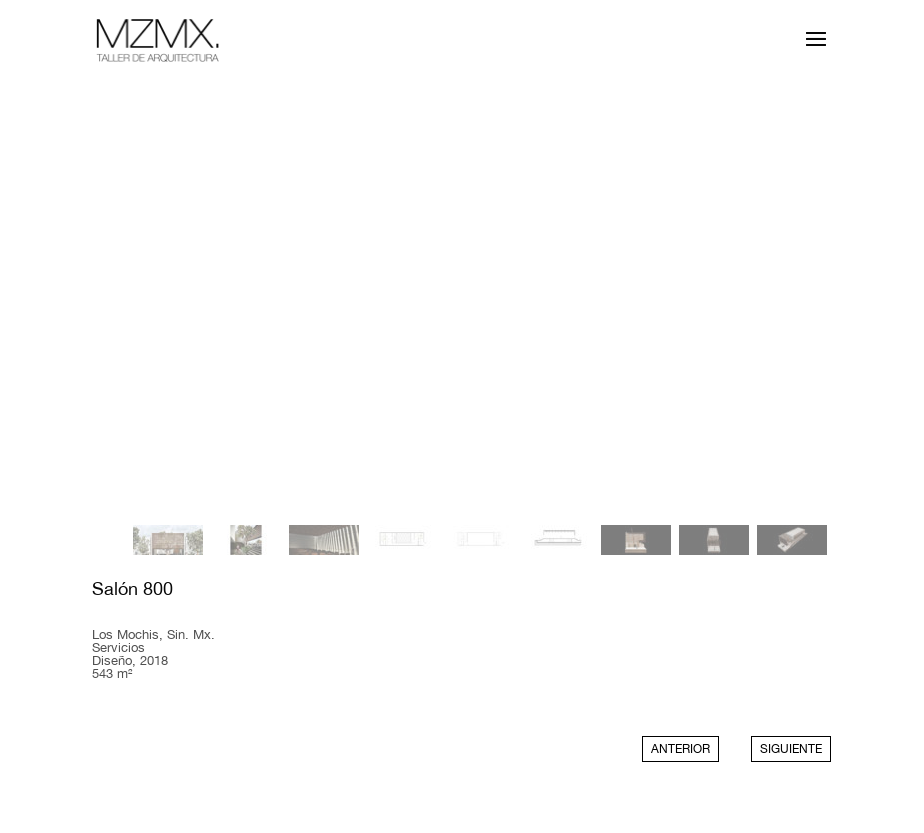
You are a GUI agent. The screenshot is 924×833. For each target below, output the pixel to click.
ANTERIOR (680, 749)
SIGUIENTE (791, 749)
